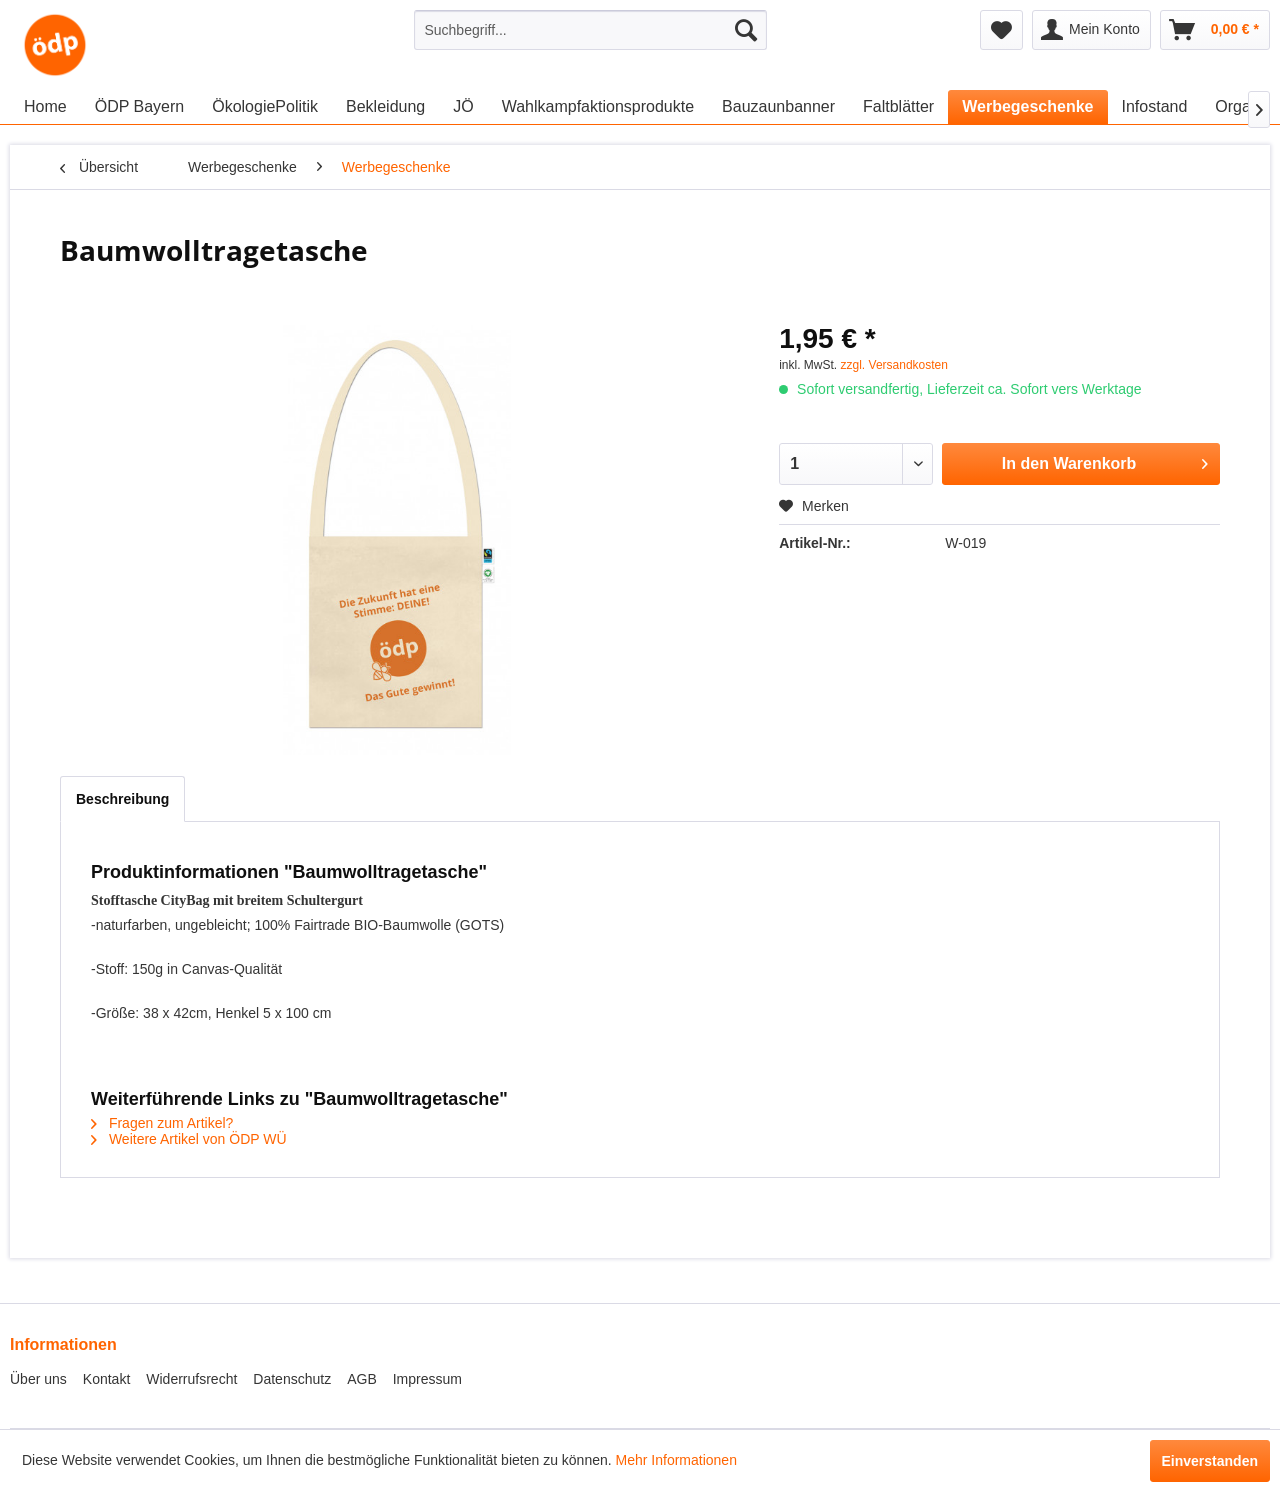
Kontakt (106, 1379)
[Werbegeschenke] (1027, 107)
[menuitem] (590, 30)
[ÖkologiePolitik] (265, 107)
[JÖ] (463, 107)
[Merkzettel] (1001, 30)
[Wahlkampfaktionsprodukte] (598, 107)
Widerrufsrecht (191, 1379)
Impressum (427, 1379)
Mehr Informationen (676, 1460)
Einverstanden (1210, 1461)
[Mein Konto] (1091, 30)
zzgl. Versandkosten (894, 365)
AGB (362, 1379)
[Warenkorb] (1215, 30)
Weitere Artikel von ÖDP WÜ (189, 1139)
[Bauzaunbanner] (778, 107)
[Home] (45, 107)
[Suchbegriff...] (590, 30)
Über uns (38, 1379)
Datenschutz (292, 1379)
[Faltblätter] (898, 107)
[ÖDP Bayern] (140, 107)
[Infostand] (1155, 107)
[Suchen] (746, 30)
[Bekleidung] (385, 107)
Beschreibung (122, 799)
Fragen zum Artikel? (162, 1123)
